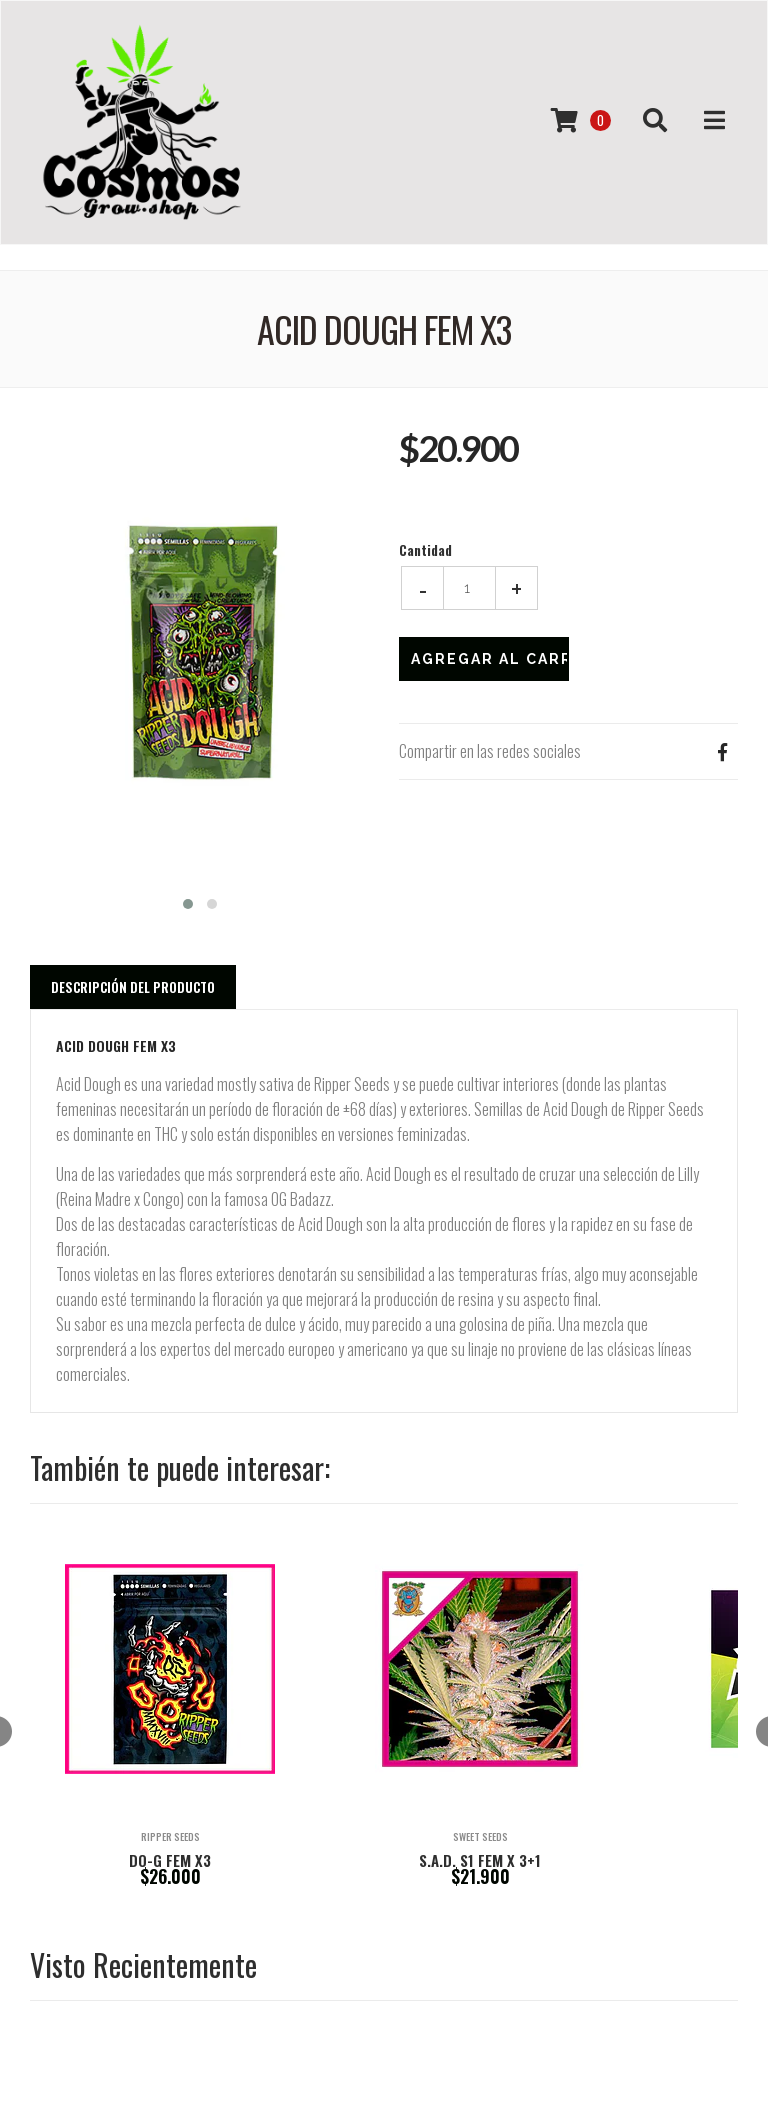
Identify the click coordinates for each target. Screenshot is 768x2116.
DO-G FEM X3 (170, 1860)
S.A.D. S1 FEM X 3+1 (480, 1860)
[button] (188, 901)
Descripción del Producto (133, 987)
